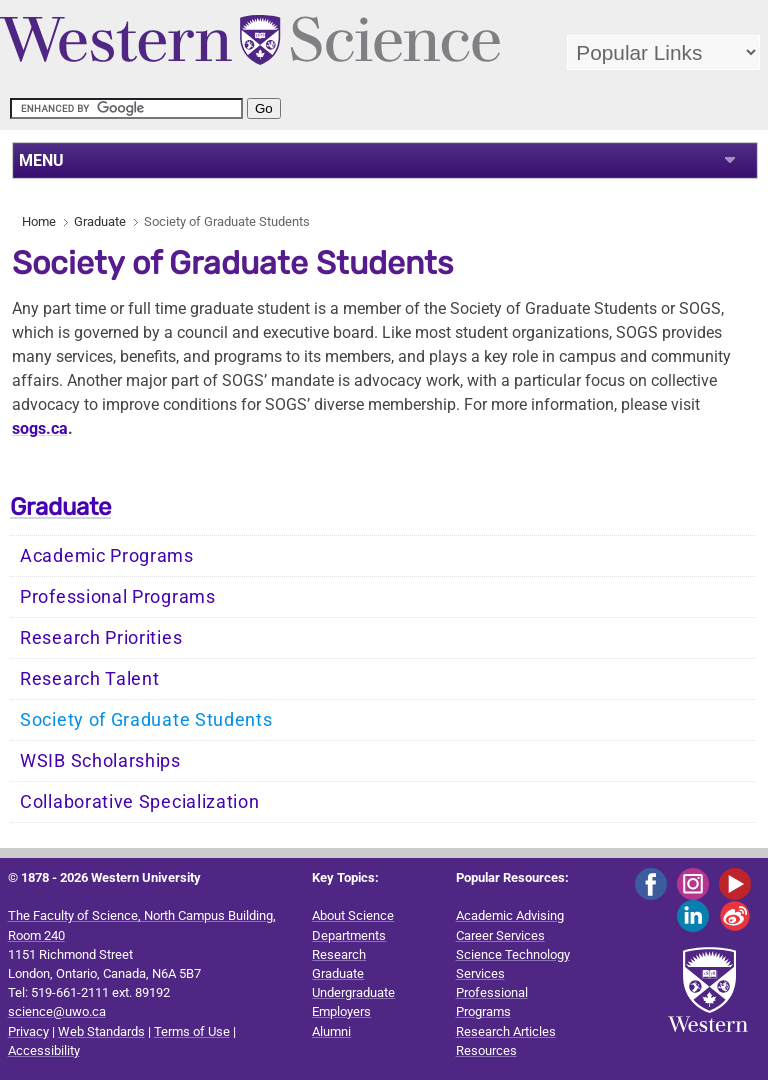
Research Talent (90, 679)
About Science (353, 915)
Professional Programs (118, 597)
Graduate (100, 221)
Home (39, 221)
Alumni (331, 1031)
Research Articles (506, 1031)
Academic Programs (107, 556)
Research (339, 954)
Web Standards (101, 1031)
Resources (486, 1050)
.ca (40, 428)
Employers (341, 1011)
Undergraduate (353, 992)
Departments (349, 935)
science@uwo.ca (57, 1011)
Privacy (28, 1031)
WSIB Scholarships (100, 761)
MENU (41, 160)
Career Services (500, 935)
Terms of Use (192, 1031)
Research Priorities (101, 638)
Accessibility (44, 1050)
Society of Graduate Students (146, 720)
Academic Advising (510, 915)
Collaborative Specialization (140, 802)
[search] (126, 108)
